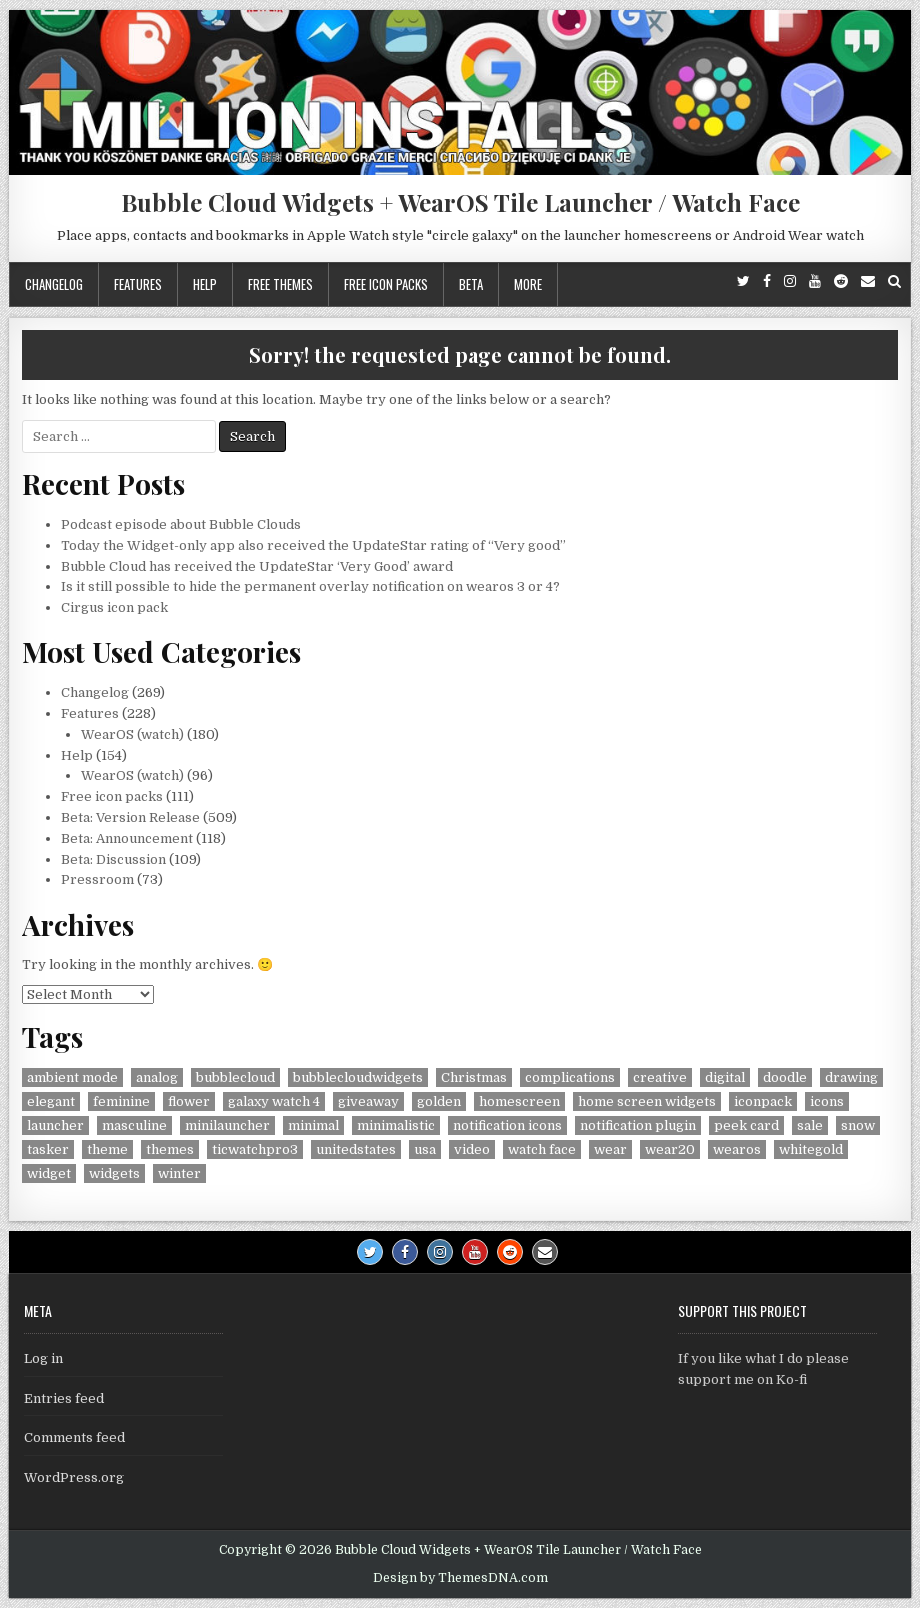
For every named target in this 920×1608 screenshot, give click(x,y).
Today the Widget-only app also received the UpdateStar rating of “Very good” (313, 545)
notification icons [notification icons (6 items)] (507, 1125)
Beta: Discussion (113, 859)
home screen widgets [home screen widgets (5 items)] (647, 1101)
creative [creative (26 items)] (660, 1077)
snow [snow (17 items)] (858, 1125)
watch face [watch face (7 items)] (542, 1149)
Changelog (54, 284)
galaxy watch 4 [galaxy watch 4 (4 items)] (274, 1101)
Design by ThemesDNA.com (460, 1578)
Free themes (280, 284)
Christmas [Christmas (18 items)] (474, 1077)
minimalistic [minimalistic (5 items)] (396, 1125)
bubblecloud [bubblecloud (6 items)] (235, 1077)
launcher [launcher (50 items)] (55, 1125)
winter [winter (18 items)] (179, 1173)
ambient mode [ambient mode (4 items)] (72, 1077)
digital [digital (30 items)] (725, 1077)
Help (205, 284)
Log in (43, 1358)
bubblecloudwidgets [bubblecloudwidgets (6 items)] (358, 1077)
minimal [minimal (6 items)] (313, 1125)
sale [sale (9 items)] (810, 1125)
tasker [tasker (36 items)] (48, 1149)
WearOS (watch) (132, 734)
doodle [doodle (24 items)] (785, 1077)
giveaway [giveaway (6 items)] (368, 1101)
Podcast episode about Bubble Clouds (181, 524)
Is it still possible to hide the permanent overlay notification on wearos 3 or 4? (310, 586)
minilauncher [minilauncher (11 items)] (227, 1125)
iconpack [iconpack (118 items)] (763, 1101)
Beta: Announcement (127, 838)
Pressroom (97, 879)
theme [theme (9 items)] (107, 1149)
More (528, 284)
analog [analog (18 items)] (157, 1077)
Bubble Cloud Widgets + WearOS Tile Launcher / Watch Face (460, 202)
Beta (471, 284)
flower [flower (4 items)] (189, 1101)
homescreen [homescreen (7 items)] (519, 1101)
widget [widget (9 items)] (49, 1173)
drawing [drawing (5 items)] (851, 1077)
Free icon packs (386, 284)
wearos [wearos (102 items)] (737, 1149)
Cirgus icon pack (114, 607)
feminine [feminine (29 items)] (121, 1101)
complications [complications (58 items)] (570, 1077)
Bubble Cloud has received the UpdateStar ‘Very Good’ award (257, 566)
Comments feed (74, 1437)
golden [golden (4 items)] (439, 1101)
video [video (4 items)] (472, 1149)
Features (138, 284)
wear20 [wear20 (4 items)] (670, 1149)
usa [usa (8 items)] (425, 1149)
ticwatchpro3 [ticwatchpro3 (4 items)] (255, 1149)
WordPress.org (74, 1477)
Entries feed (64, 1398)
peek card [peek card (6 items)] (746, 1125)
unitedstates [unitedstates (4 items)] (356, 1149)
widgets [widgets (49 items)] (114, 1173)
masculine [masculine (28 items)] (134, 1125)
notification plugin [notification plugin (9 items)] (638, 1125)
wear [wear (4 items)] (610, 1149)
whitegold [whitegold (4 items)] (811, 1149)
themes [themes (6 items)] (170, 1149)
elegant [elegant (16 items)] (51, 1101)
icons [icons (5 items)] (827, 1101)
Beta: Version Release (130, 817)
